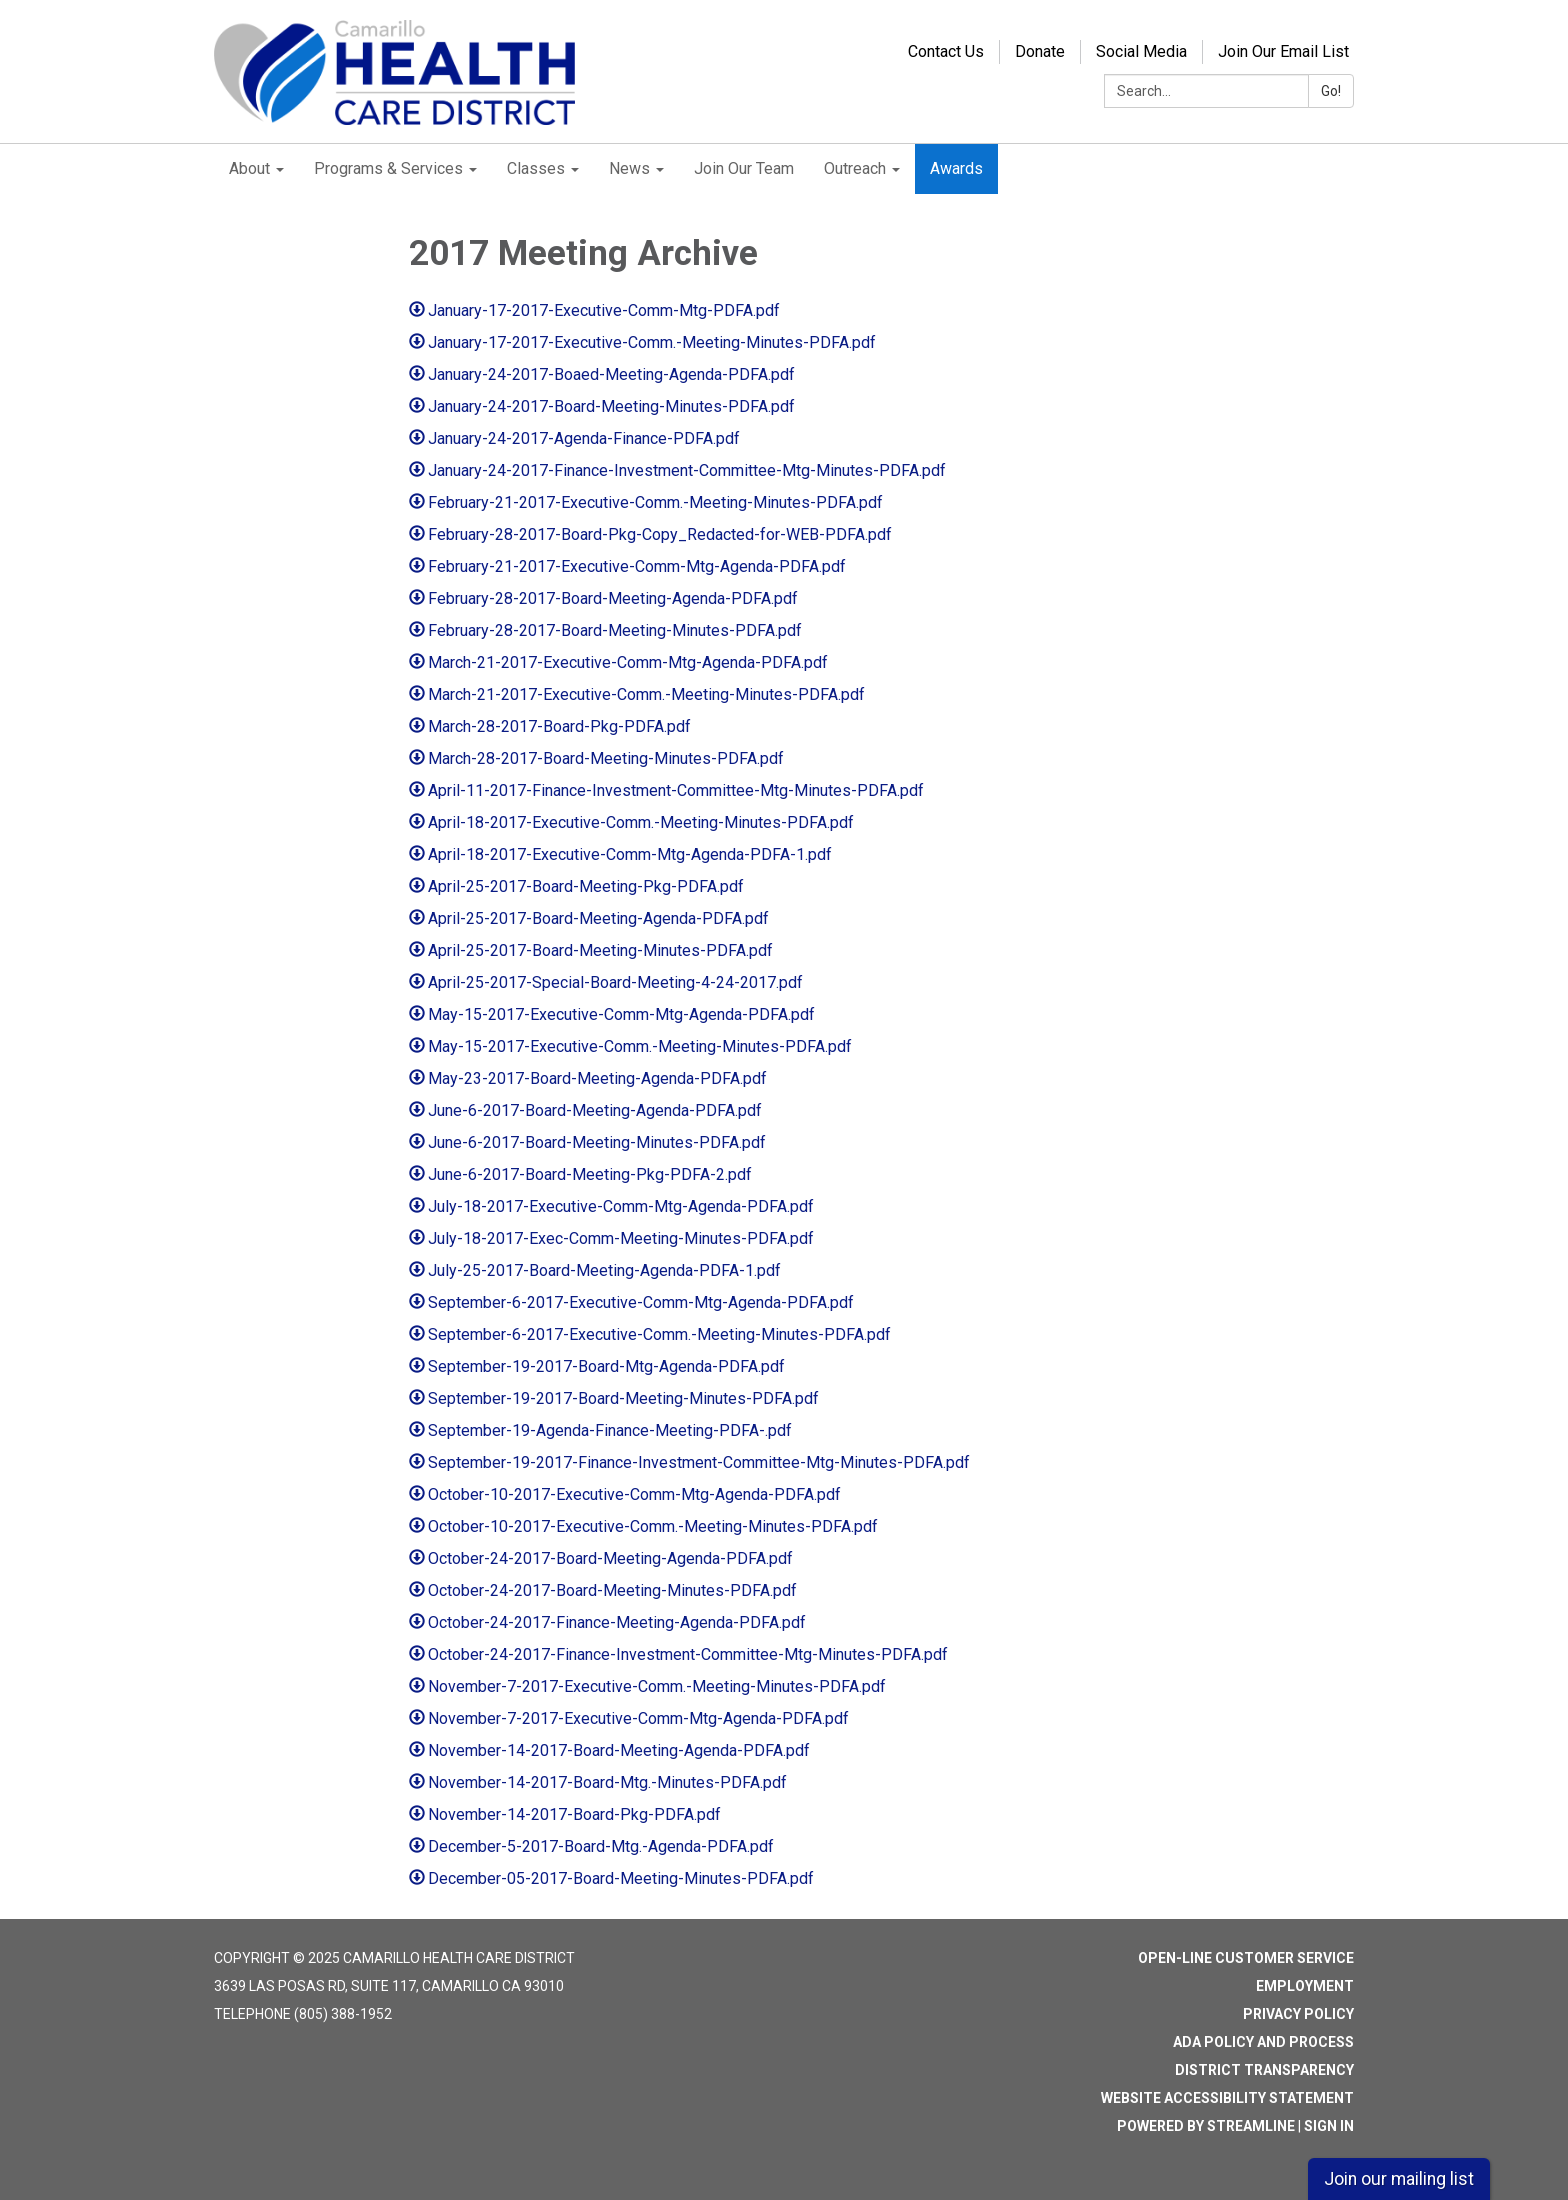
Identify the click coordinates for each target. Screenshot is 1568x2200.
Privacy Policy (1298, 2014)
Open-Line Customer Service (1246, 1958)
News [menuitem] (629, 168)
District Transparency (1264, 2070)
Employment (1305, 1986)
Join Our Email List (1283, 51)
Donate (1040, 51)
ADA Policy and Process (1263, 2042)
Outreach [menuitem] (855, 168)
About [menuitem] (249, 168)
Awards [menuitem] (956, 168)
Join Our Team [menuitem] (744, 168)
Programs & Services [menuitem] (388, 168)
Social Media (1141, 51)
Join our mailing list (1399, 2179)
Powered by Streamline (1206, 2126)
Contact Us (946, 51)
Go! (1331, 91)
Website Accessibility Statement (1227, 2098)
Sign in (1329, 2126)
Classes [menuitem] (536, 168)
